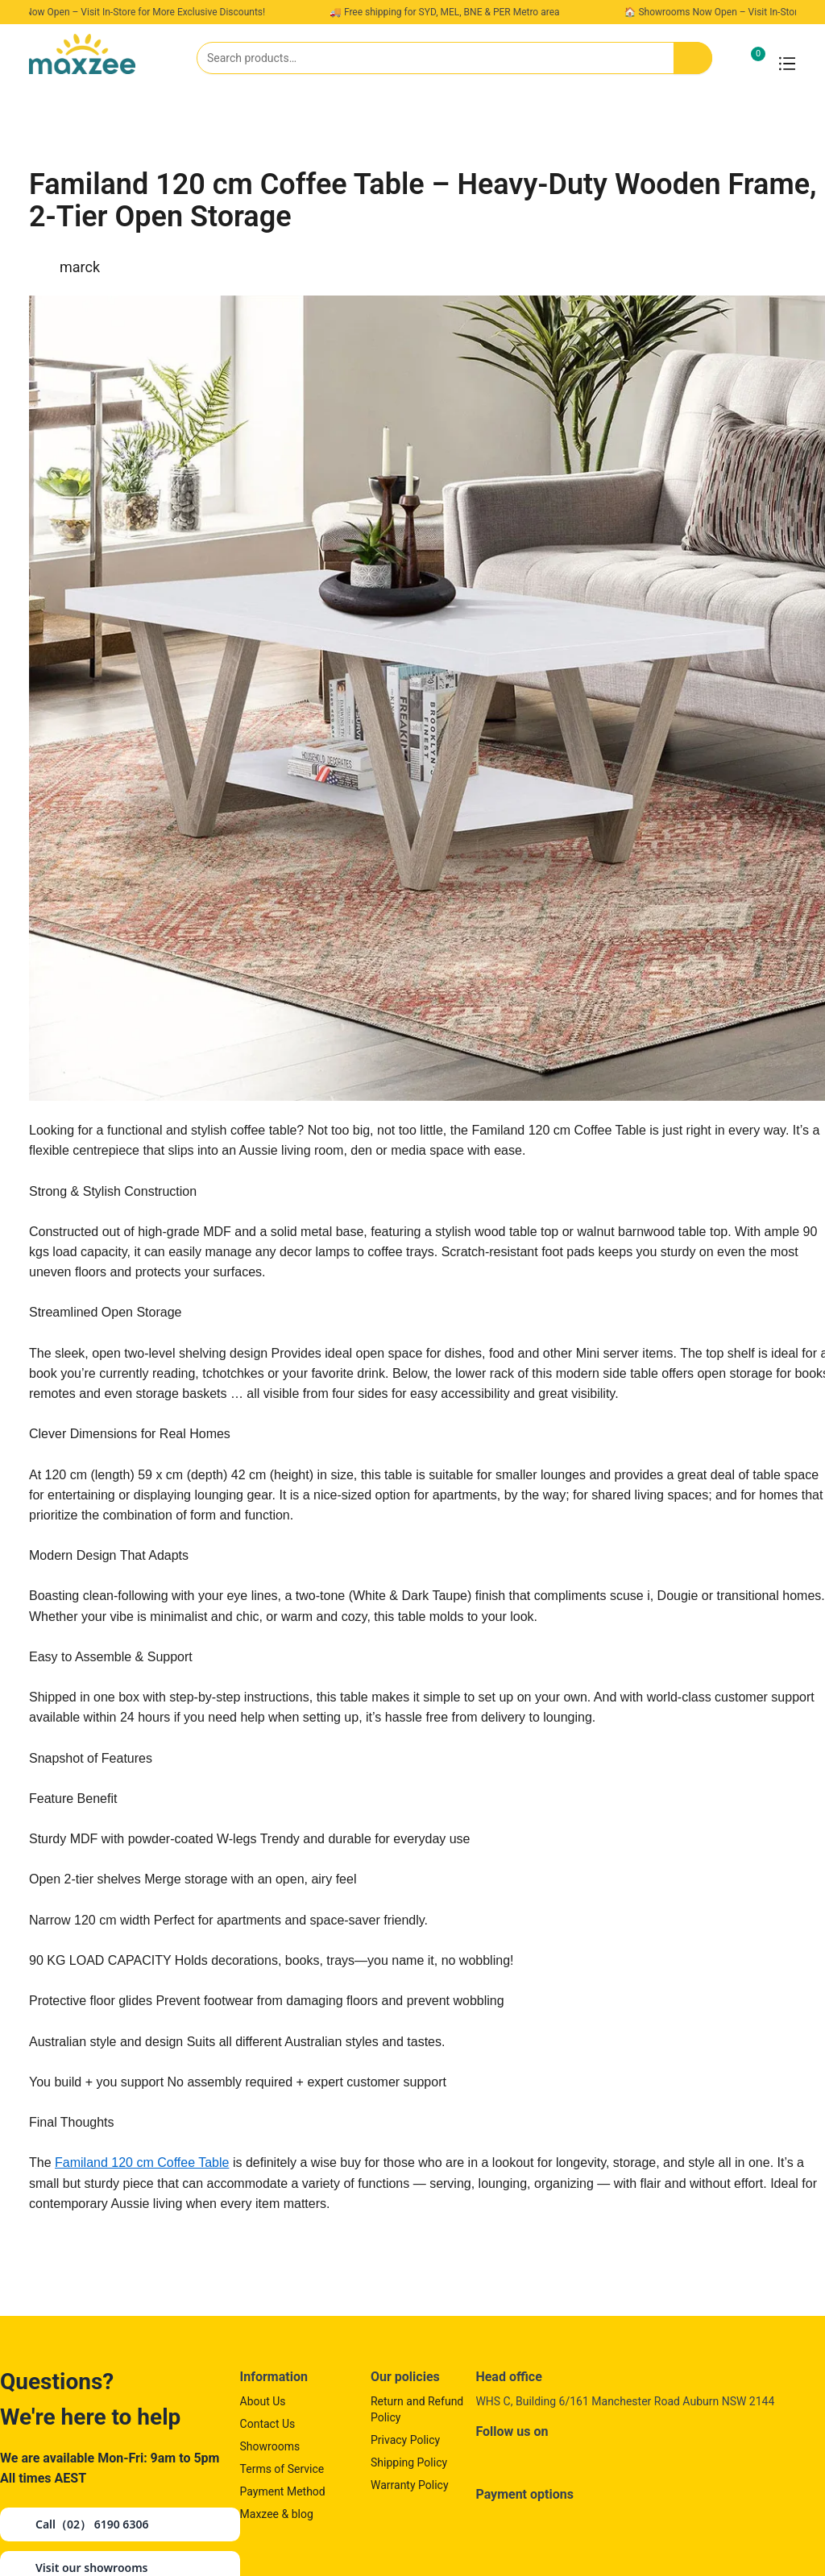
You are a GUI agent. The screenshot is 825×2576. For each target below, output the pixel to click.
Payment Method (282, 2491)
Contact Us (268, 2423)
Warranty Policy (410, 2485)
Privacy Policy (405, 2439)
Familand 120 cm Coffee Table (142, 2162)
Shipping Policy (409, 2462)
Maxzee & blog (276, 2514)
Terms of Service (282, 2468)
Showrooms (270, 2446)
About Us (263, 2401)
